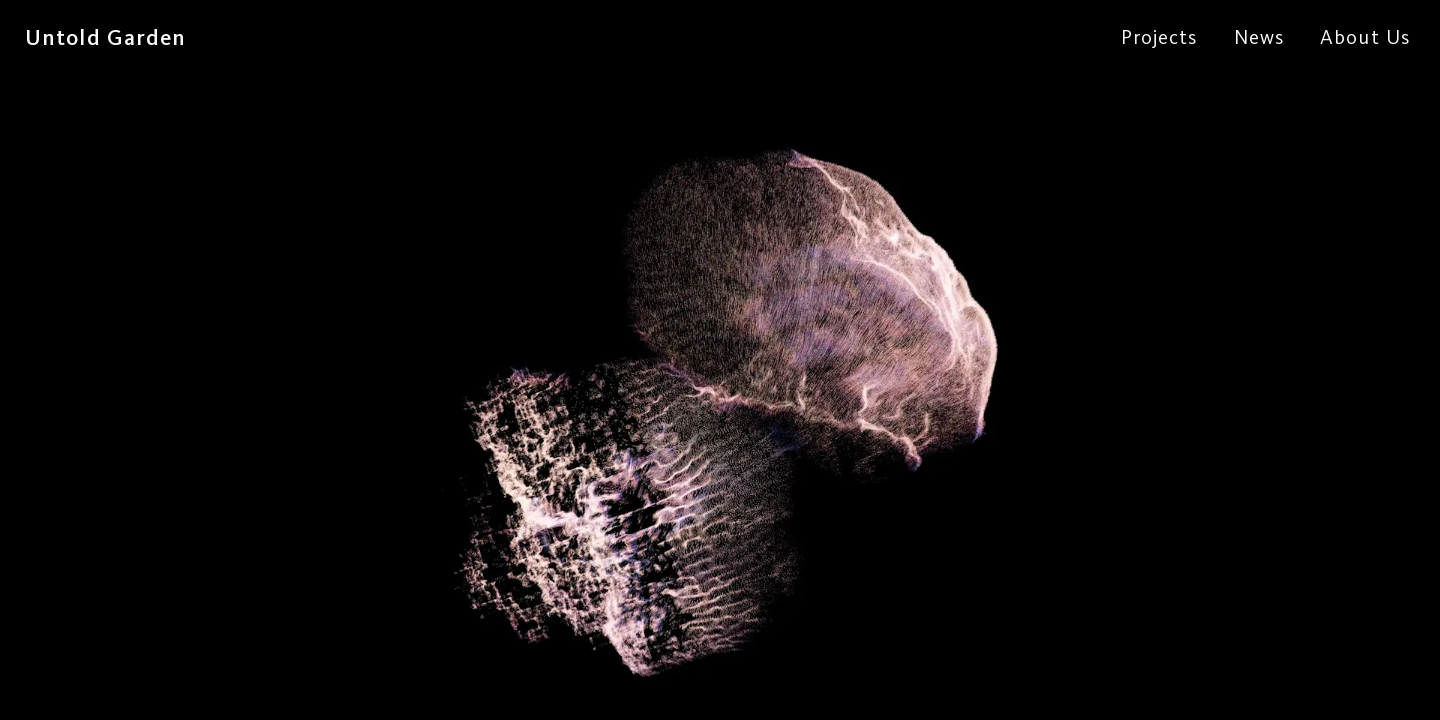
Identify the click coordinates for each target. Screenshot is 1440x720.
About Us (1365, 37)
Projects (1159, 37)
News (1259, 37)
